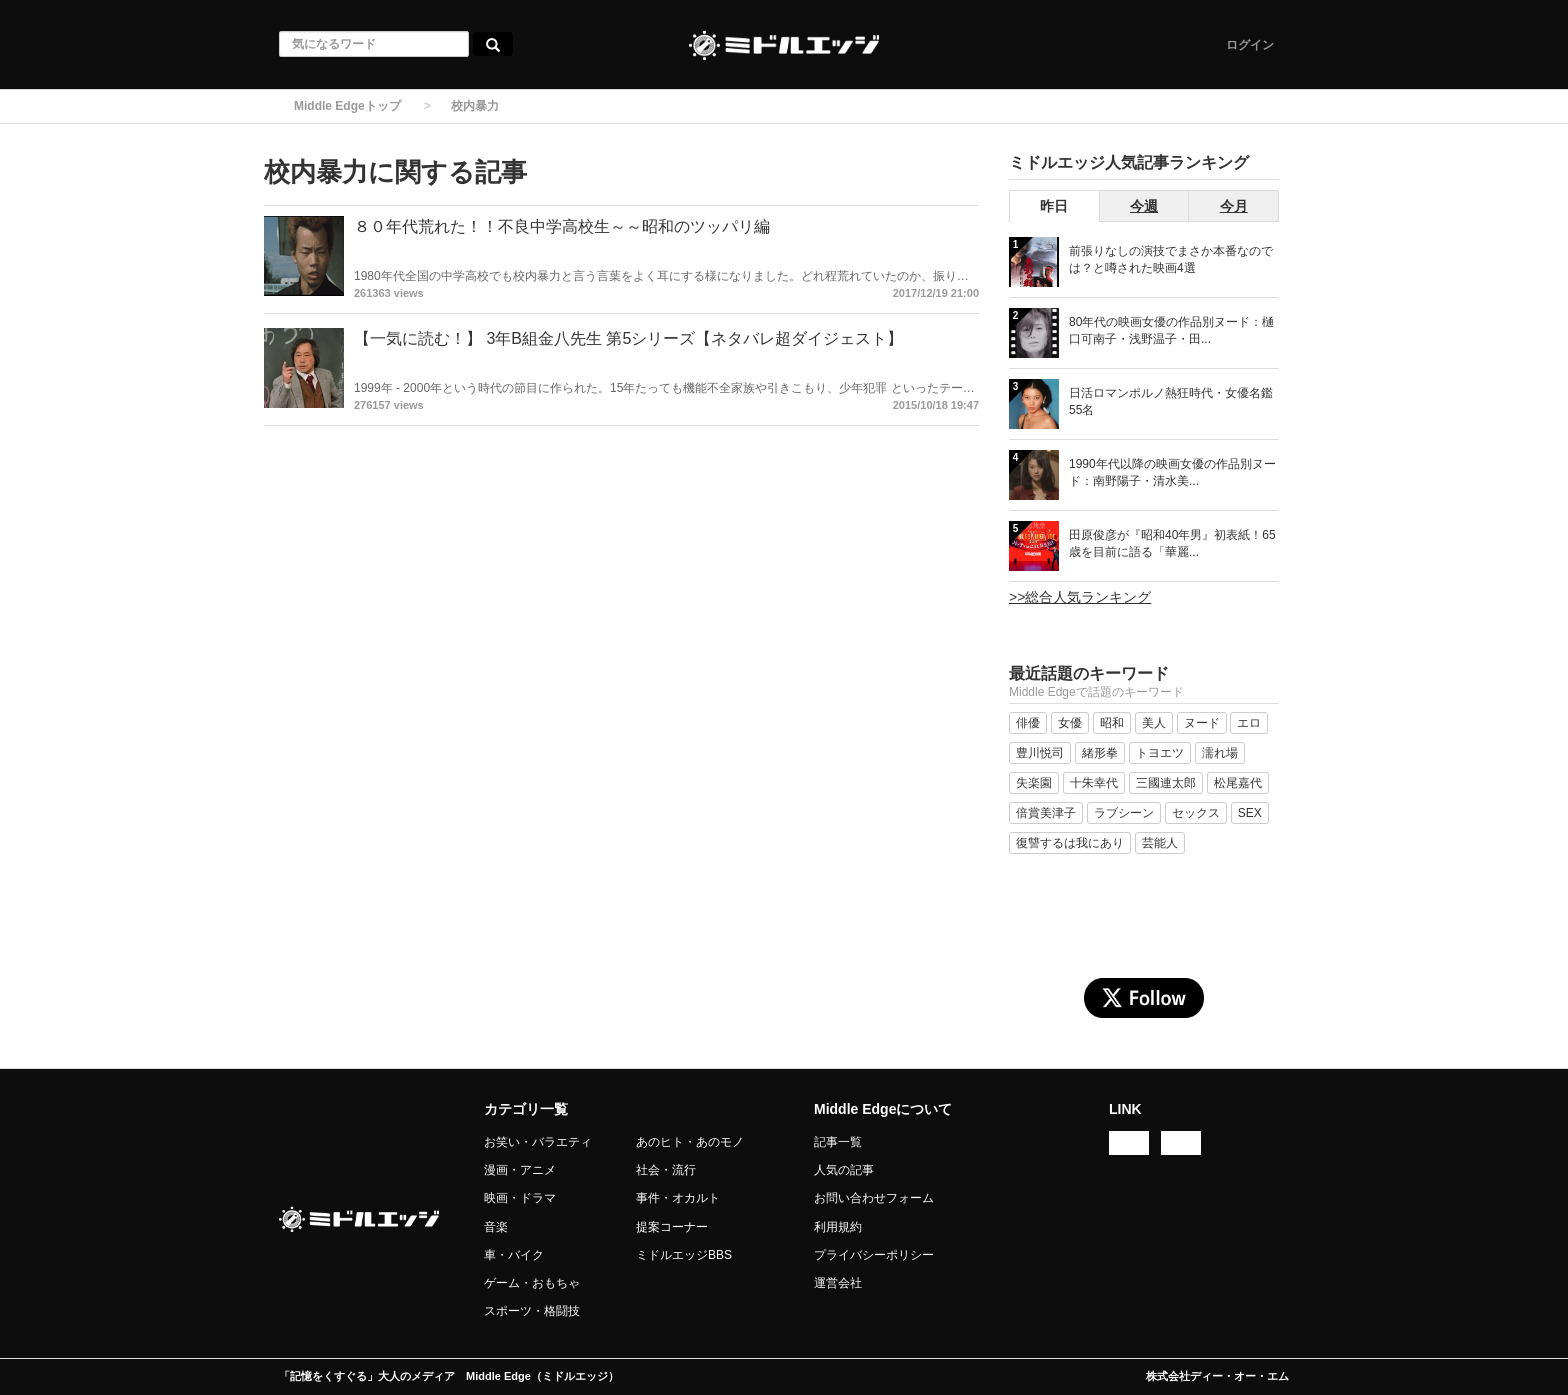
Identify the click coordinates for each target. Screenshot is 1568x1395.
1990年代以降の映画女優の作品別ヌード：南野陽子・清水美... (1172, 472)
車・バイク (514, 1255)
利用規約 (838, 1227)
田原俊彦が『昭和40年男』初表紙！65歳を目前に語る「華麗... (1172, 543)
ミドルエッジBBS (684, 1255)
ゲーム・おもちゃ (532, 1283)
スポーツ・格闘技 (532, 1311)
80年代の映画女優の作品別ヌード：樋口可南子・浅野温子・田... (1171, 330)
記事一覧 (838, 1142)
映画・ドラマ (520, 1198)
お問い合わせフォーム (874, 1198)
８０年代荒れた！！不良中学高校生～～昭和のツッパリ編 (562, 226)
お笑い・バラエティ (538, 1142)
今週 (1144, 206)
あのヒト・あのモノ (690, 1142)
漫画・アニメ (520, 1170)
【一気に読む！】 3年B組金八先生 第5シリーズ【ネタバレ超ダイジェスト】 (628, 338)
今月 (1234, 206)
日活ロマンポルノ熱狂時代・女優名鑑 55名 (1171, 401)
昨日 (1054, 206)
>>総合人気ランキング (1080, 597)
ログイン (1250, 45)
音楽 (496, 1227)
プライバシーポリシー (874, 1255)
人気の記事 (844, 1170)
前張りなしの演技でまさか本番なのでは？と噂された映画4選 (1171, 259)
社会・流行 (666, 1170)
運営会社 (838, 1283)
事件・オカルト (678, 1198)
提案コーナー (672, 1227)
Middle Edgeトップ (347, 106)
